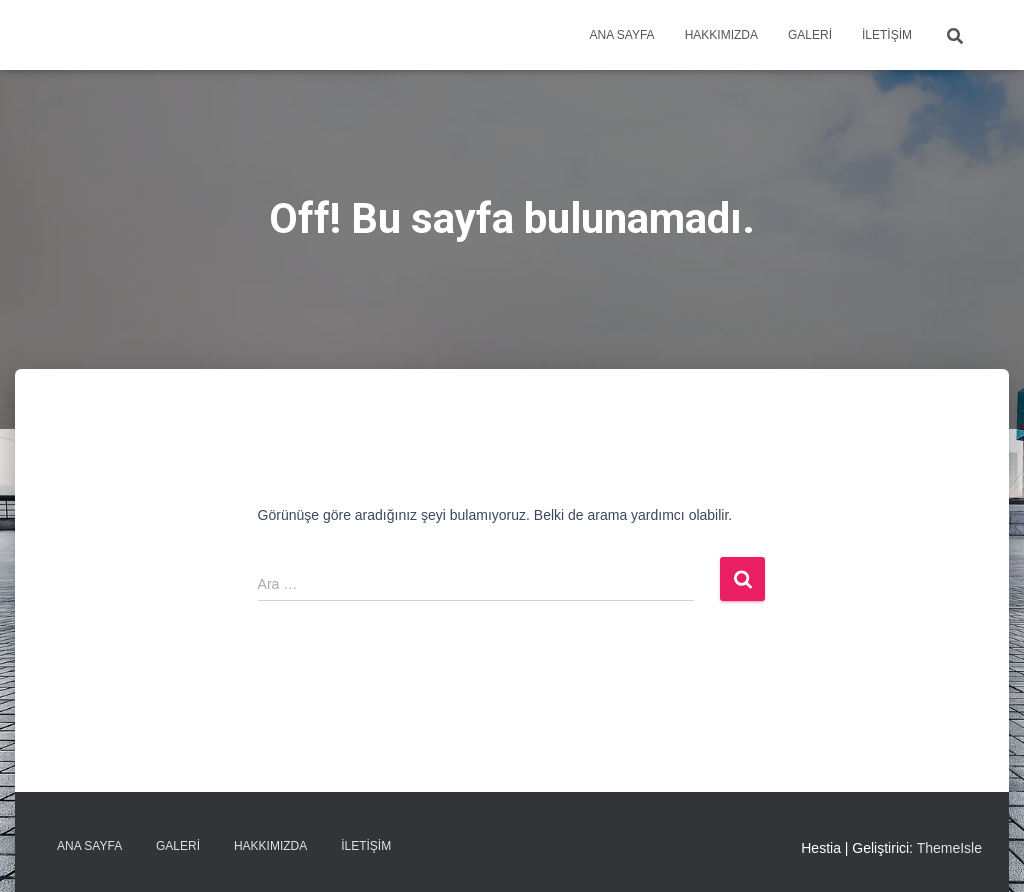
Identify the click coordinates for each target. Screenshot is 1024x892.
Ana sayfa (621, 35)
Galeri (810, 35)
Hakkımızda (721, 35)
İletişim (887, 35)
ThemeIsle (949, 848)
